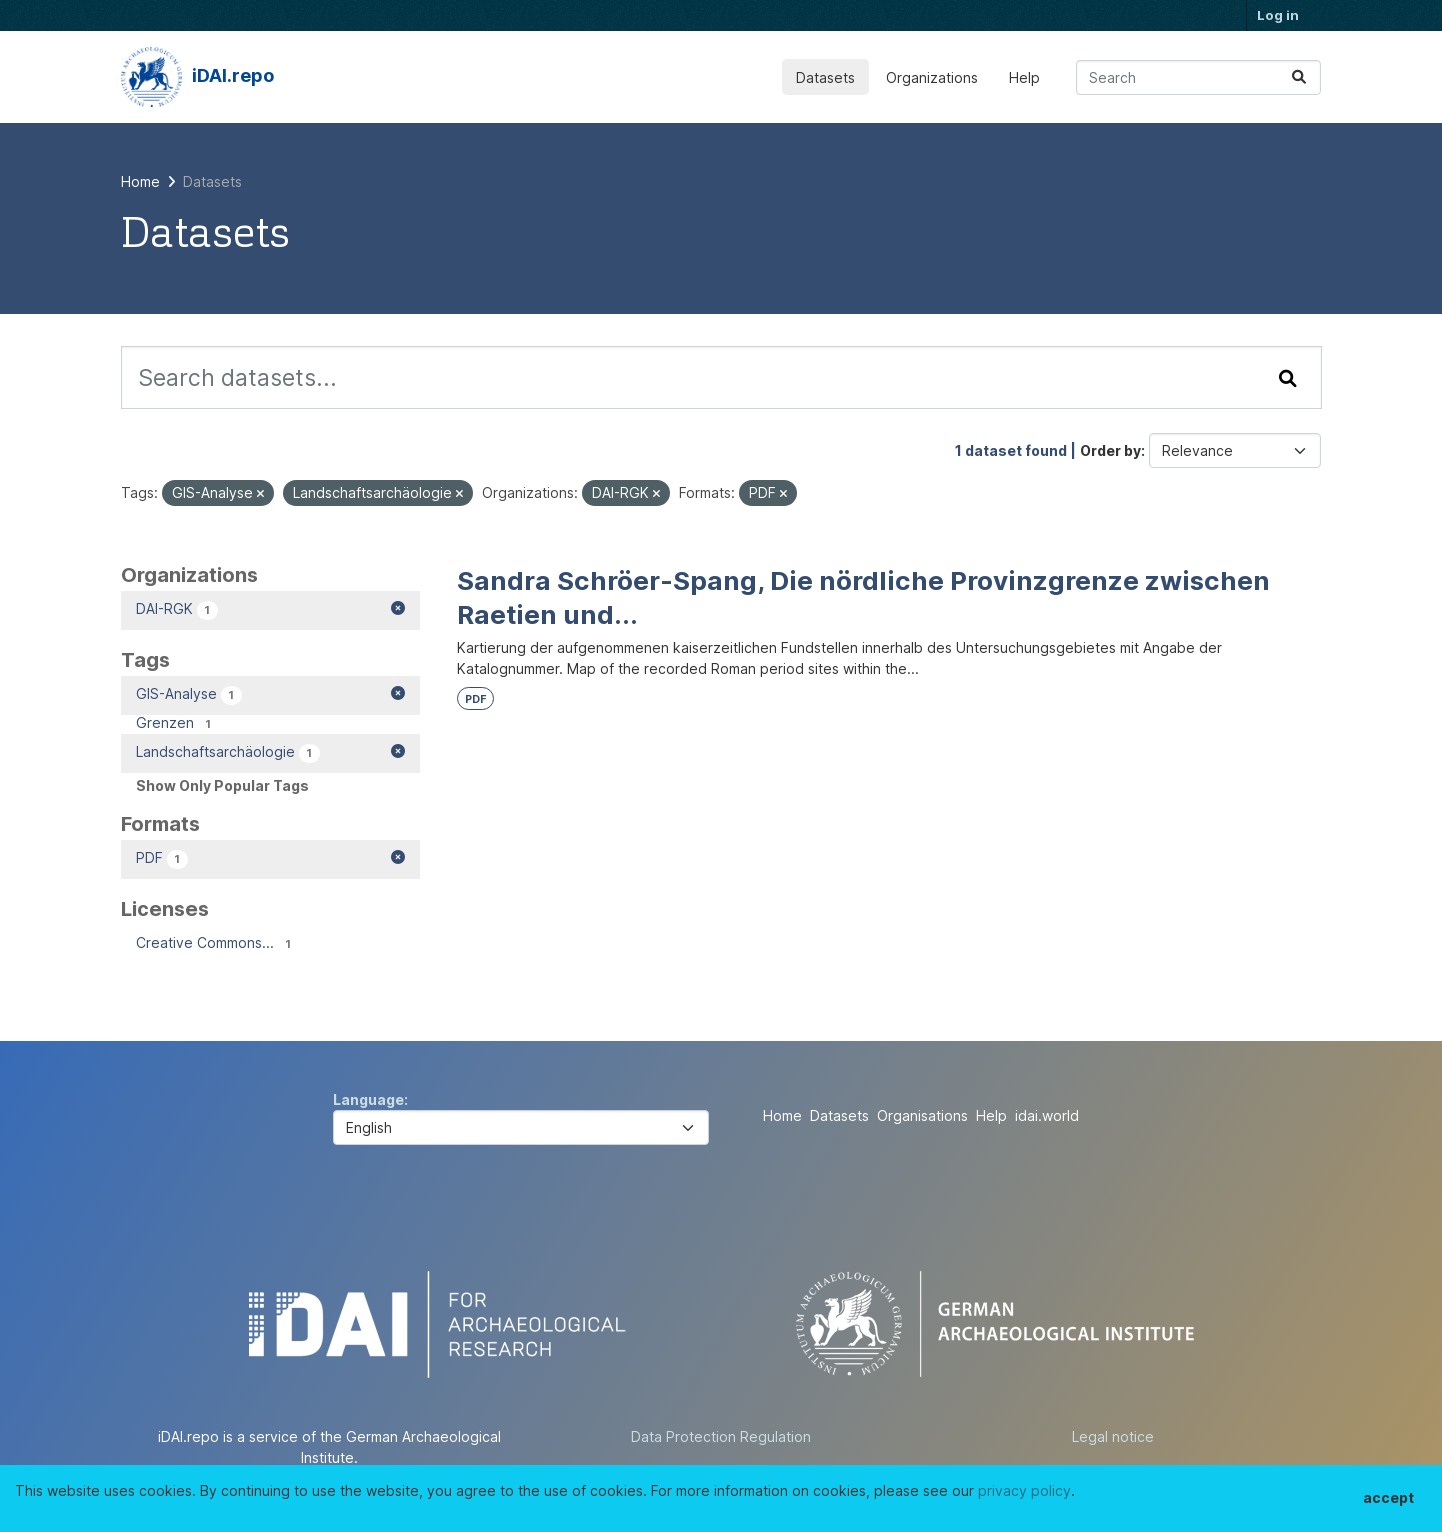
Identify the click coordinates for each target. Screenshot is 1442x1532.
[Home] (140, 181)
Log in (1278, 15)
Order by (1110, 450)
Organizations (932, 77)
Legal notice (1113, 1436)
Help (1024, 77)
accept (1388, 1497)
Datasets (825, 77)
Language (368, 1099)
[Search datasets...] (1198, 77)
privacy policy (1024, 1490)
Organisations (922, 1115)
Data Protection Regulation (721, 1436)
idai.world (1047, 1115)
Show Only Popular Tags (222, 785)
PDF (475, 699)
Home (782, 1115)
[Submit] (1299, 77)
